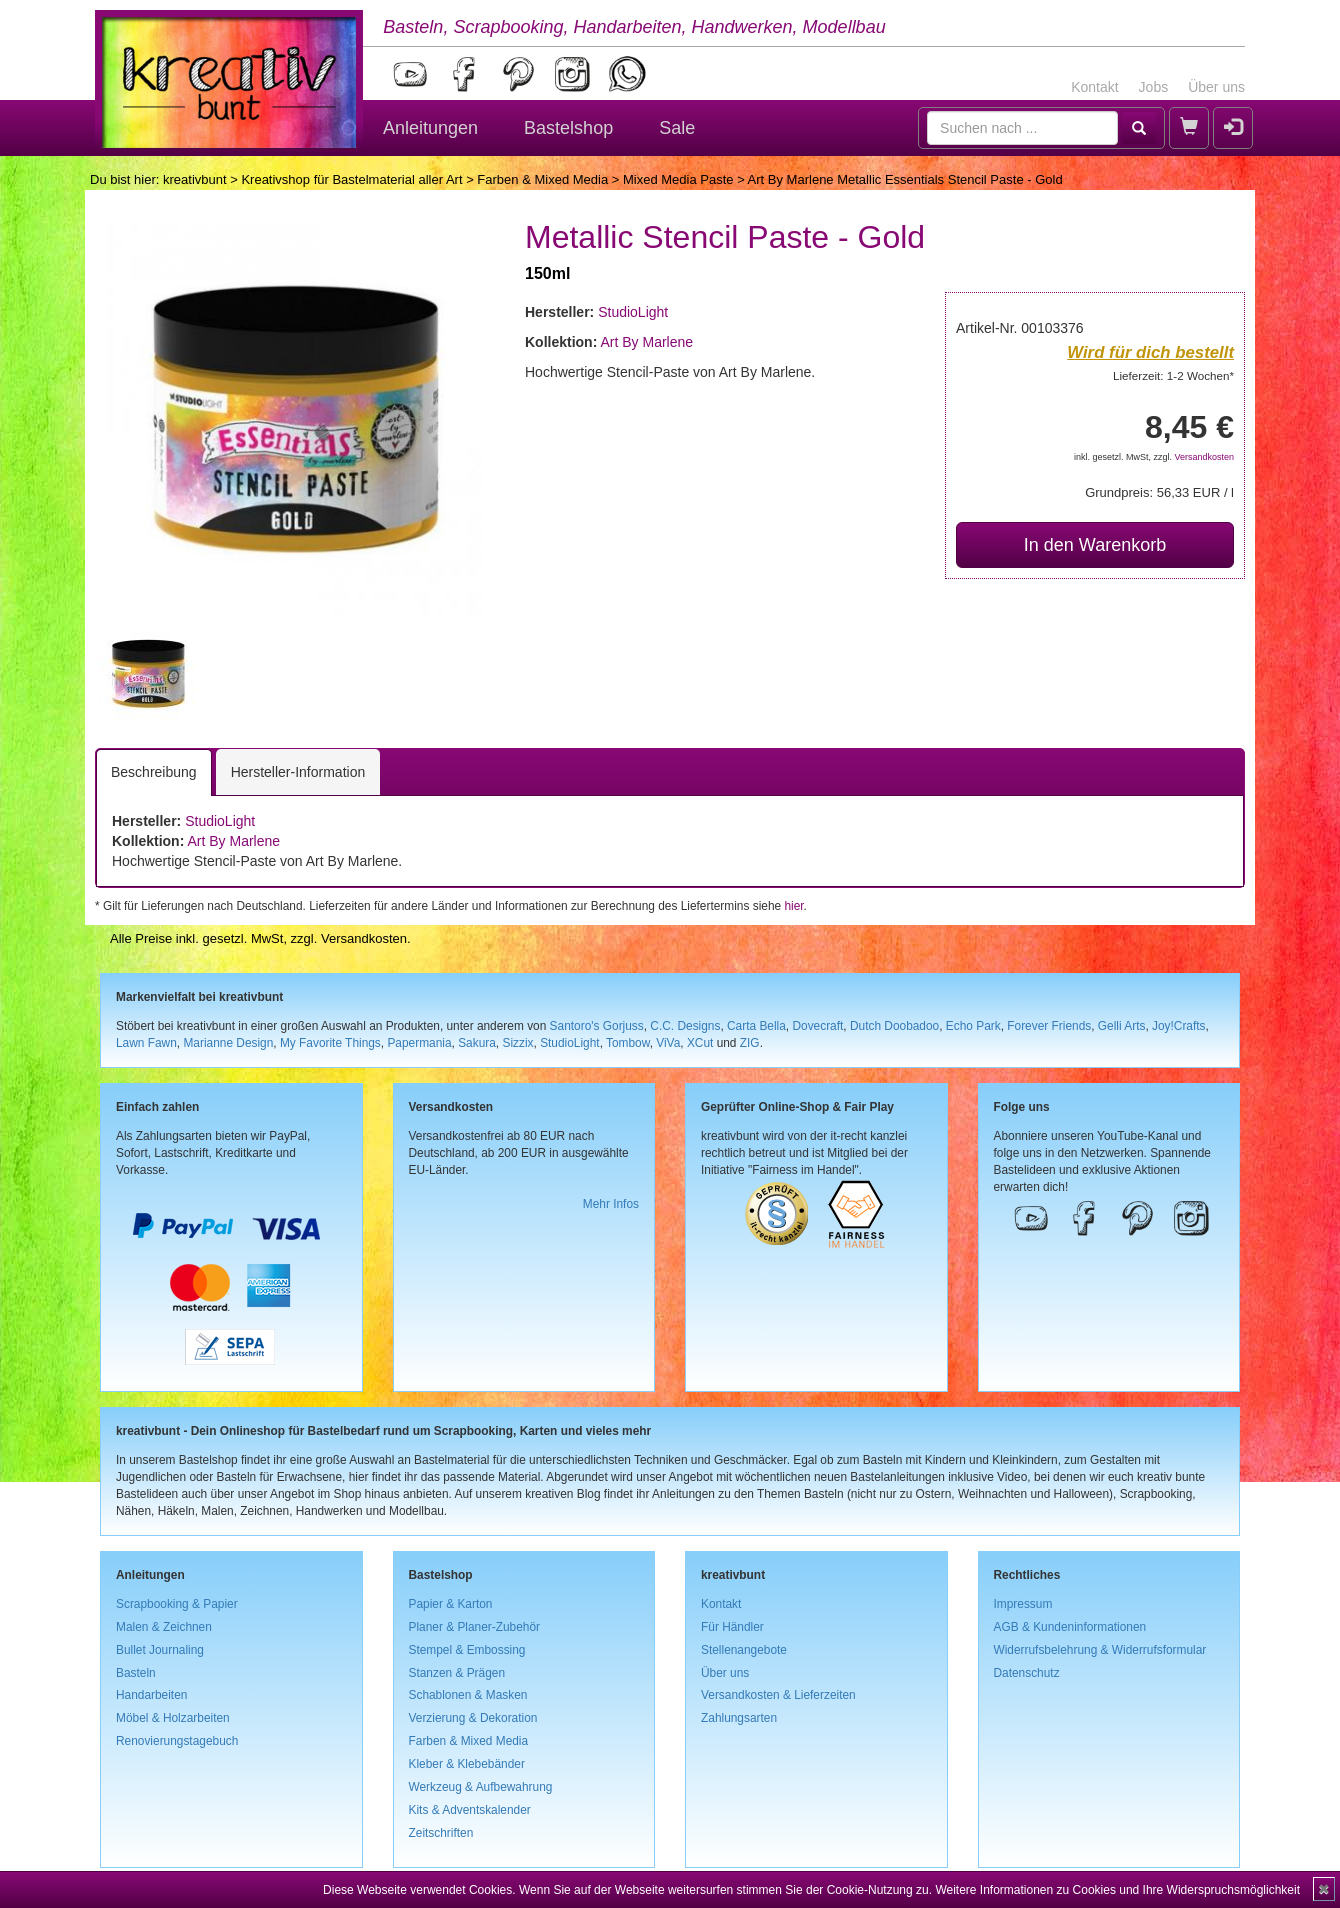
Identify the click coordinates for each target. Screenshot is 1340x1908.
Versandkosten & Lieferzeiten (778, 1695)
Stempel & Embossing (467, 1650)
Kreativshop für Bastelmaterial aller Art (351, 179)
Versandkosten (1204, 457)
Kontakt (1094, 87)
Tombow (628, 1043)
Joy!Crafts (1179, 1026)
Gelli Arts (1122, 1026)
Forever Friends (1049, 1026)
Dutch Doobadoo (894, 1026)
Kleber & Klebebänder (467, 1764)
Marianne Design (228, 1043)
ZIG (750, 1043)
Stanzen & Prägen (457, 1673)
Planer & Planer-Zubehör (475, 1627)
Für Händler (732, 1627)
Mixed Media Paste (678, 179)
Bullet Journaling (160, 1650)
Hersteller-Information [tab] (298, 772)
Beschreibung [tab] (154, 772)
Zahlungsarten (739, 1718)
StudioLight (633, 312)
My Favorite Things (330, 1043)
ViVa (668, 1043)
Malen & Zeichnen (164, 1627)
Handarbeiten (151, 1695)
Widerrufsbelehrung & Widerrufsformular (1100, 1650)
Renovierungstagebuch (177, 1741)
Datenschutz (1027, 1673)
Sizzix (517, 1043)
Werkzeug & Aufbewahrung (481, 1787)
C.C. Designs (685, 1026)
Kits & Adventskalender (470, 1810)
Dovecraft (817, 1026)
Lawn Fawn (146, 1043)
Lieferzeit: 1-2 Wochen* (1173, 375)
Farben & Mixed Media (542, 179)
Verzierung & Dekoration (473, 1718)
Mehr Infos (611, 1204)
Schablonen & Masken (468, 1695)
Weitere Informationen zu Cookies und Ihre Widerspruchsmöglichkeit (1117, 1890)
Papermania (419, 1043)
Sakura (477, 1043)
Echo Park (973, 1026)
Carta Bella (756, 1026)
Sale (677, 128)
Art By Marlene (646, 342)
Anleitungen (430, 128)
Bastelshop (568, 128)
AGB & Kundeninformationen (1070, 1627)
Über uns (1216, 87)
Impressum (1023, 1604)
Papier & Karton (451, 1604)
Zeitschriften (441, 1833)
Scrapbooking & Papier (177, 1604)
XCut (700, 1043)
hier (793, 906)
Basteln (136, 1673)
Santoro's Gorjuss (597, 1026)
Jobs (1154, 87)
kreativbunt (195, 179)
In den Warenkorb (1095, 545)
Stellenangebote (744, 1650)
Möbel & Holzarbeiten (173, 1718)
